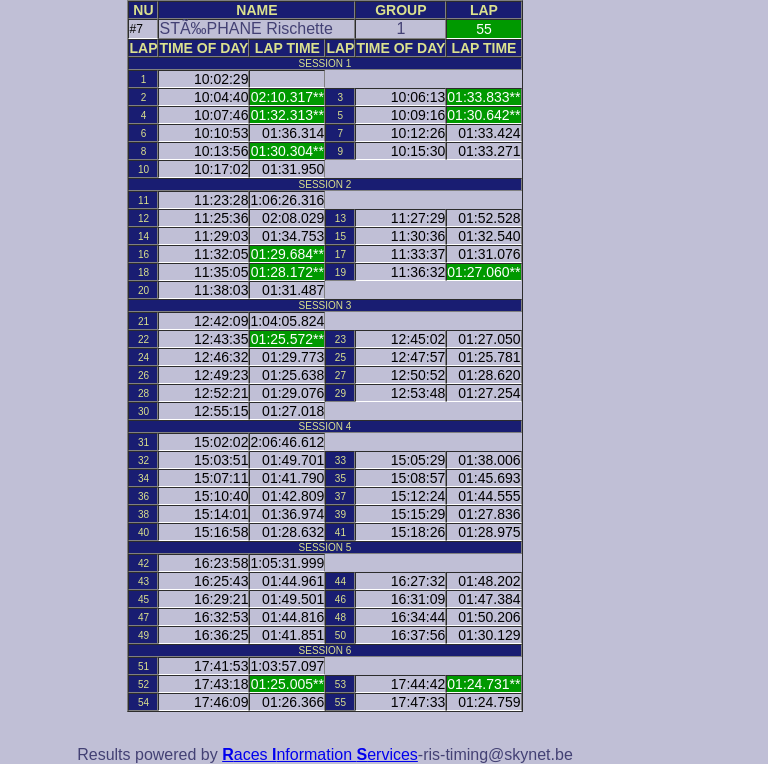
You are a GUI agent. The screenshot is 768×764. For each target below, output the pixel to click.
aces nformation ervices (320, 754)
